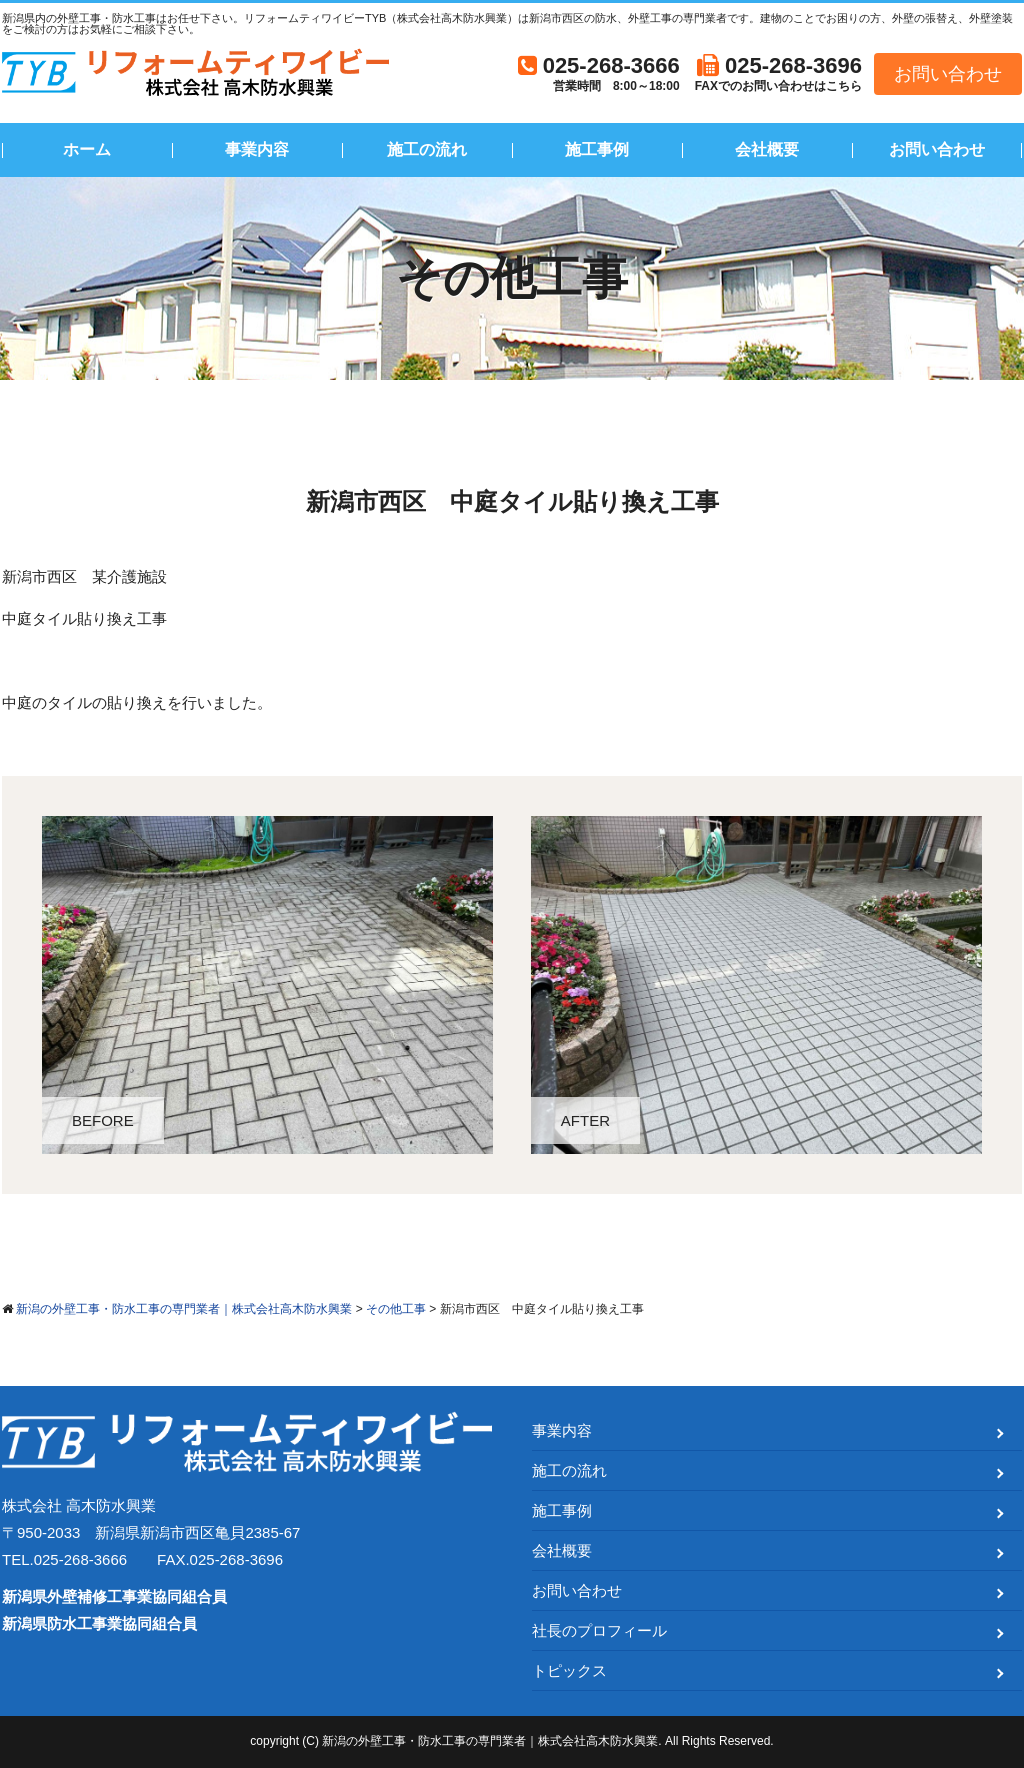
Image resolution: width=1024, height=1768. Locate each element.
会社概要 (767, 149)
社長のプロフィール (599, 1630)
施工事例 (597, 149)
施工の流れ (427, 149)
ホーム (87, 149)
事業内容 (257, 149)
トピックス (569, 1670)
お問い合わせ (948, 74)
